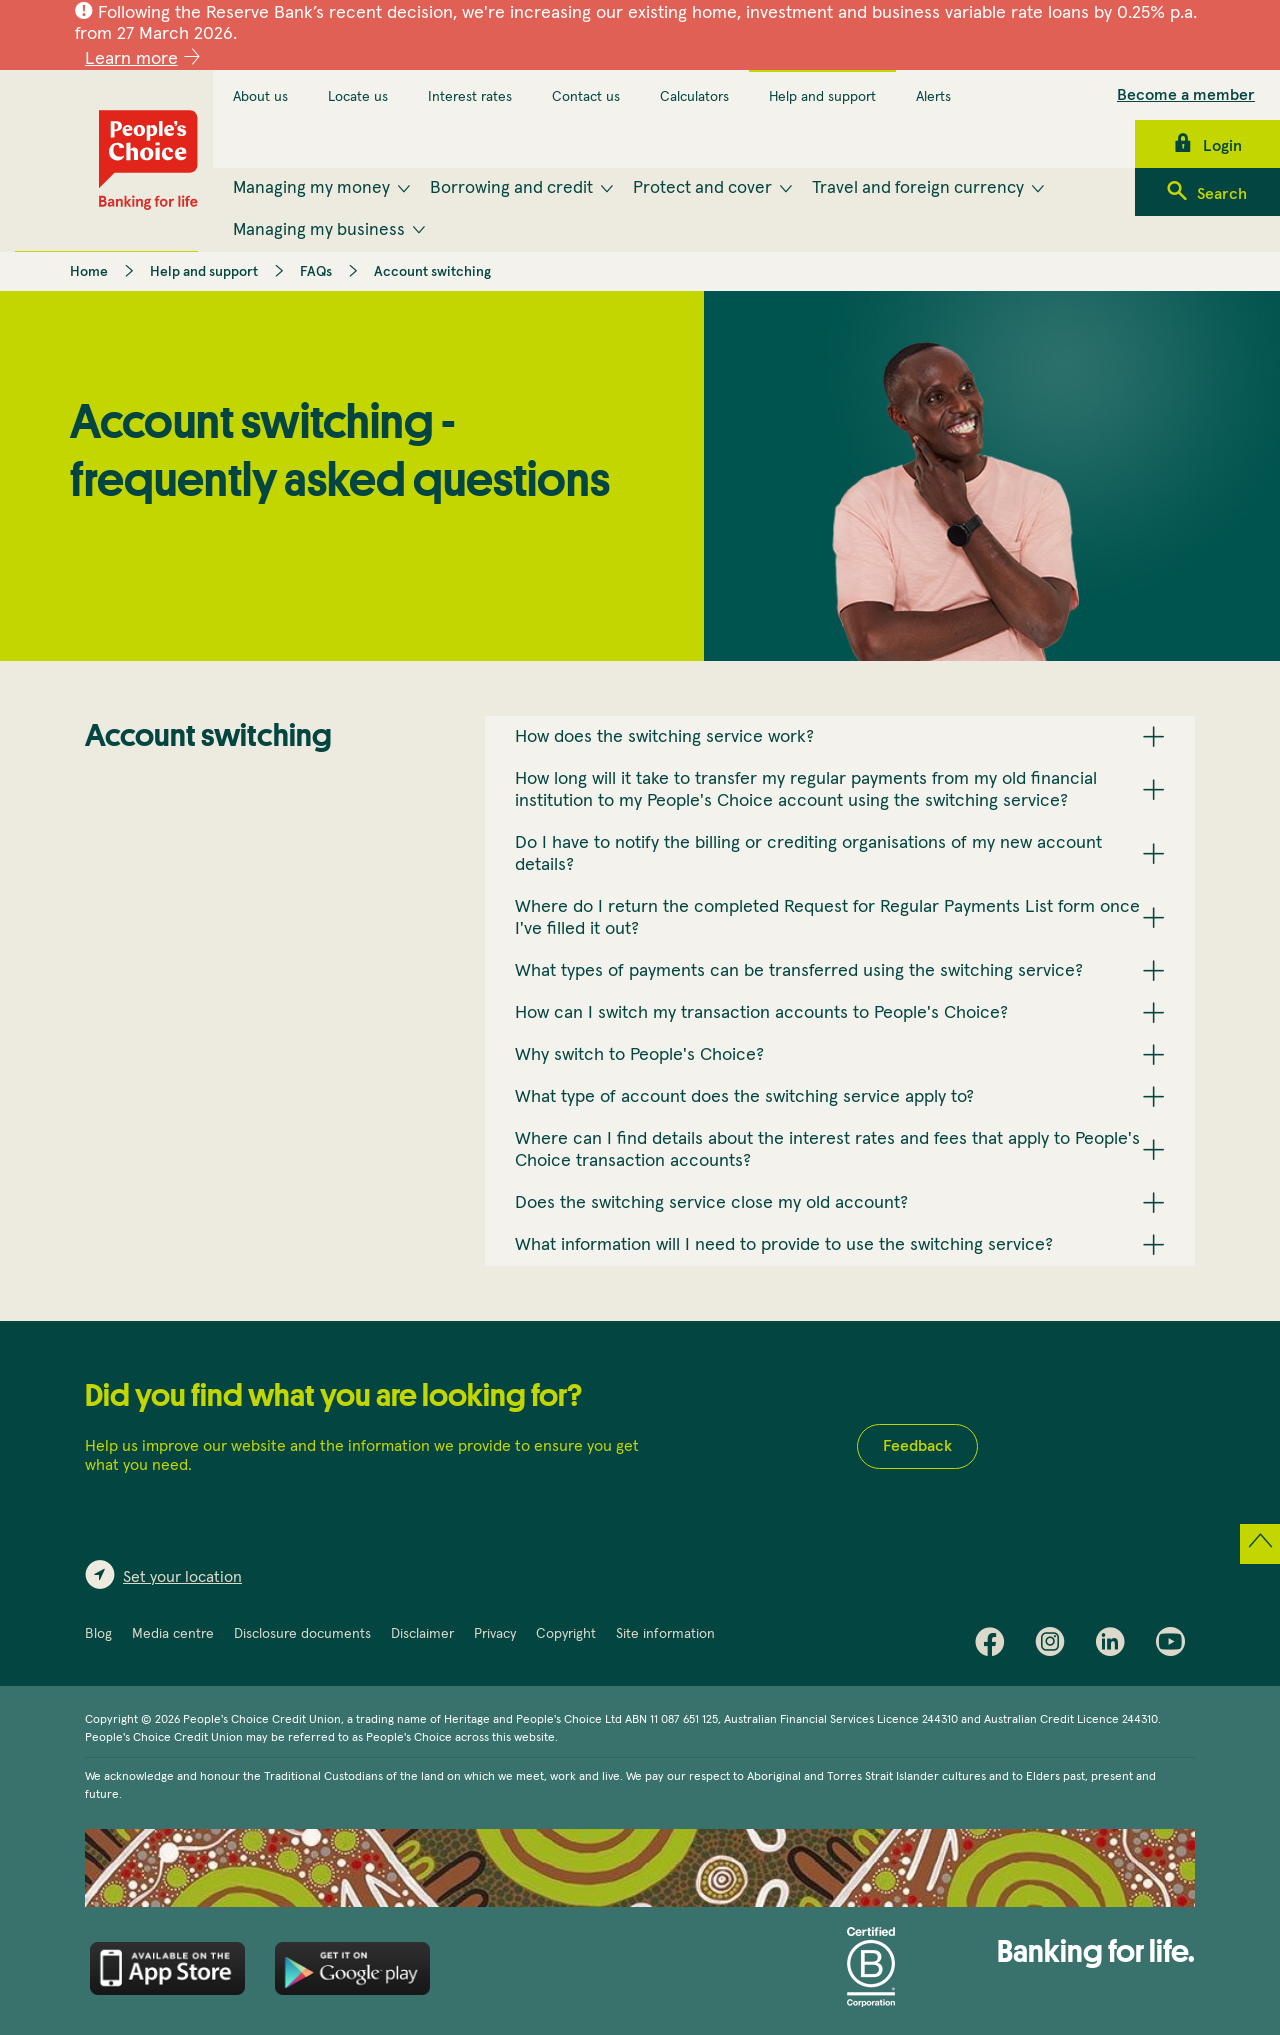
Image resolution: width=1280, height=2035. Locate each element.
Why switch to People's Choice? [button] (639, 1055)
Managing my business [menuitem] (319, 230)
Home (89, 272)
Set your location (182, 1577)
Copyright (566, 1634)
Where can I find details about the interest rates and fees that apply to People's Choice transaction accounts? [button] (827, 1150)
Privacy (495, 1634)
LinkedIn (1115, 1646)
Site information (665, 1634)
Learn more (131, 59)
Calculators (694, 97)
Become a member (1186, 95)
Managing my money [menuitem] (311, 188)
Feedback (917, 1446)
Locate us (358, 97)
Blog (98, 1634)
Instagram (1055, 1646)
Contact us (586, 97)
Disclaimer (422, 1634)
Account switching (432, 272)
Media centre (173, 1634)
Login (1222, 146)
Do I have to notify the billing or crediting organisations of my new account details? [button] (808, 854)
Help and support (822, 97)
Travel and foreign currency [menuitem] (918, 188)
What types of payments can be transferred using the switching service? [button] (799, 971)
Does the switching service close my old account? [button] (711, 1203)
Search (1222, 194)
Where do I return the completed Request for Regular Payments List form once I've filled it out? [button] (827, 918)
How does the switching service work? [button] (664, 737)
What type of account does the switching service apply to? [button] (744, 1097)
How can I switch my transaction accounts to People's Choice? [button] (761, 1013)
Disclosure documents (302, 1634)
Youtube (1175, 1646)
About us (260, 97)
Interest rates (470, 97)
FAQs (316, 272)
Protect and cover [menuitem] (702, 188)
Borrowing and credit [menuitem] (511, 188)
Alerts (933, 97)
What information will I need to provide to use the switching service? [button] (784, 1245)
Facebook (995, 1646)
